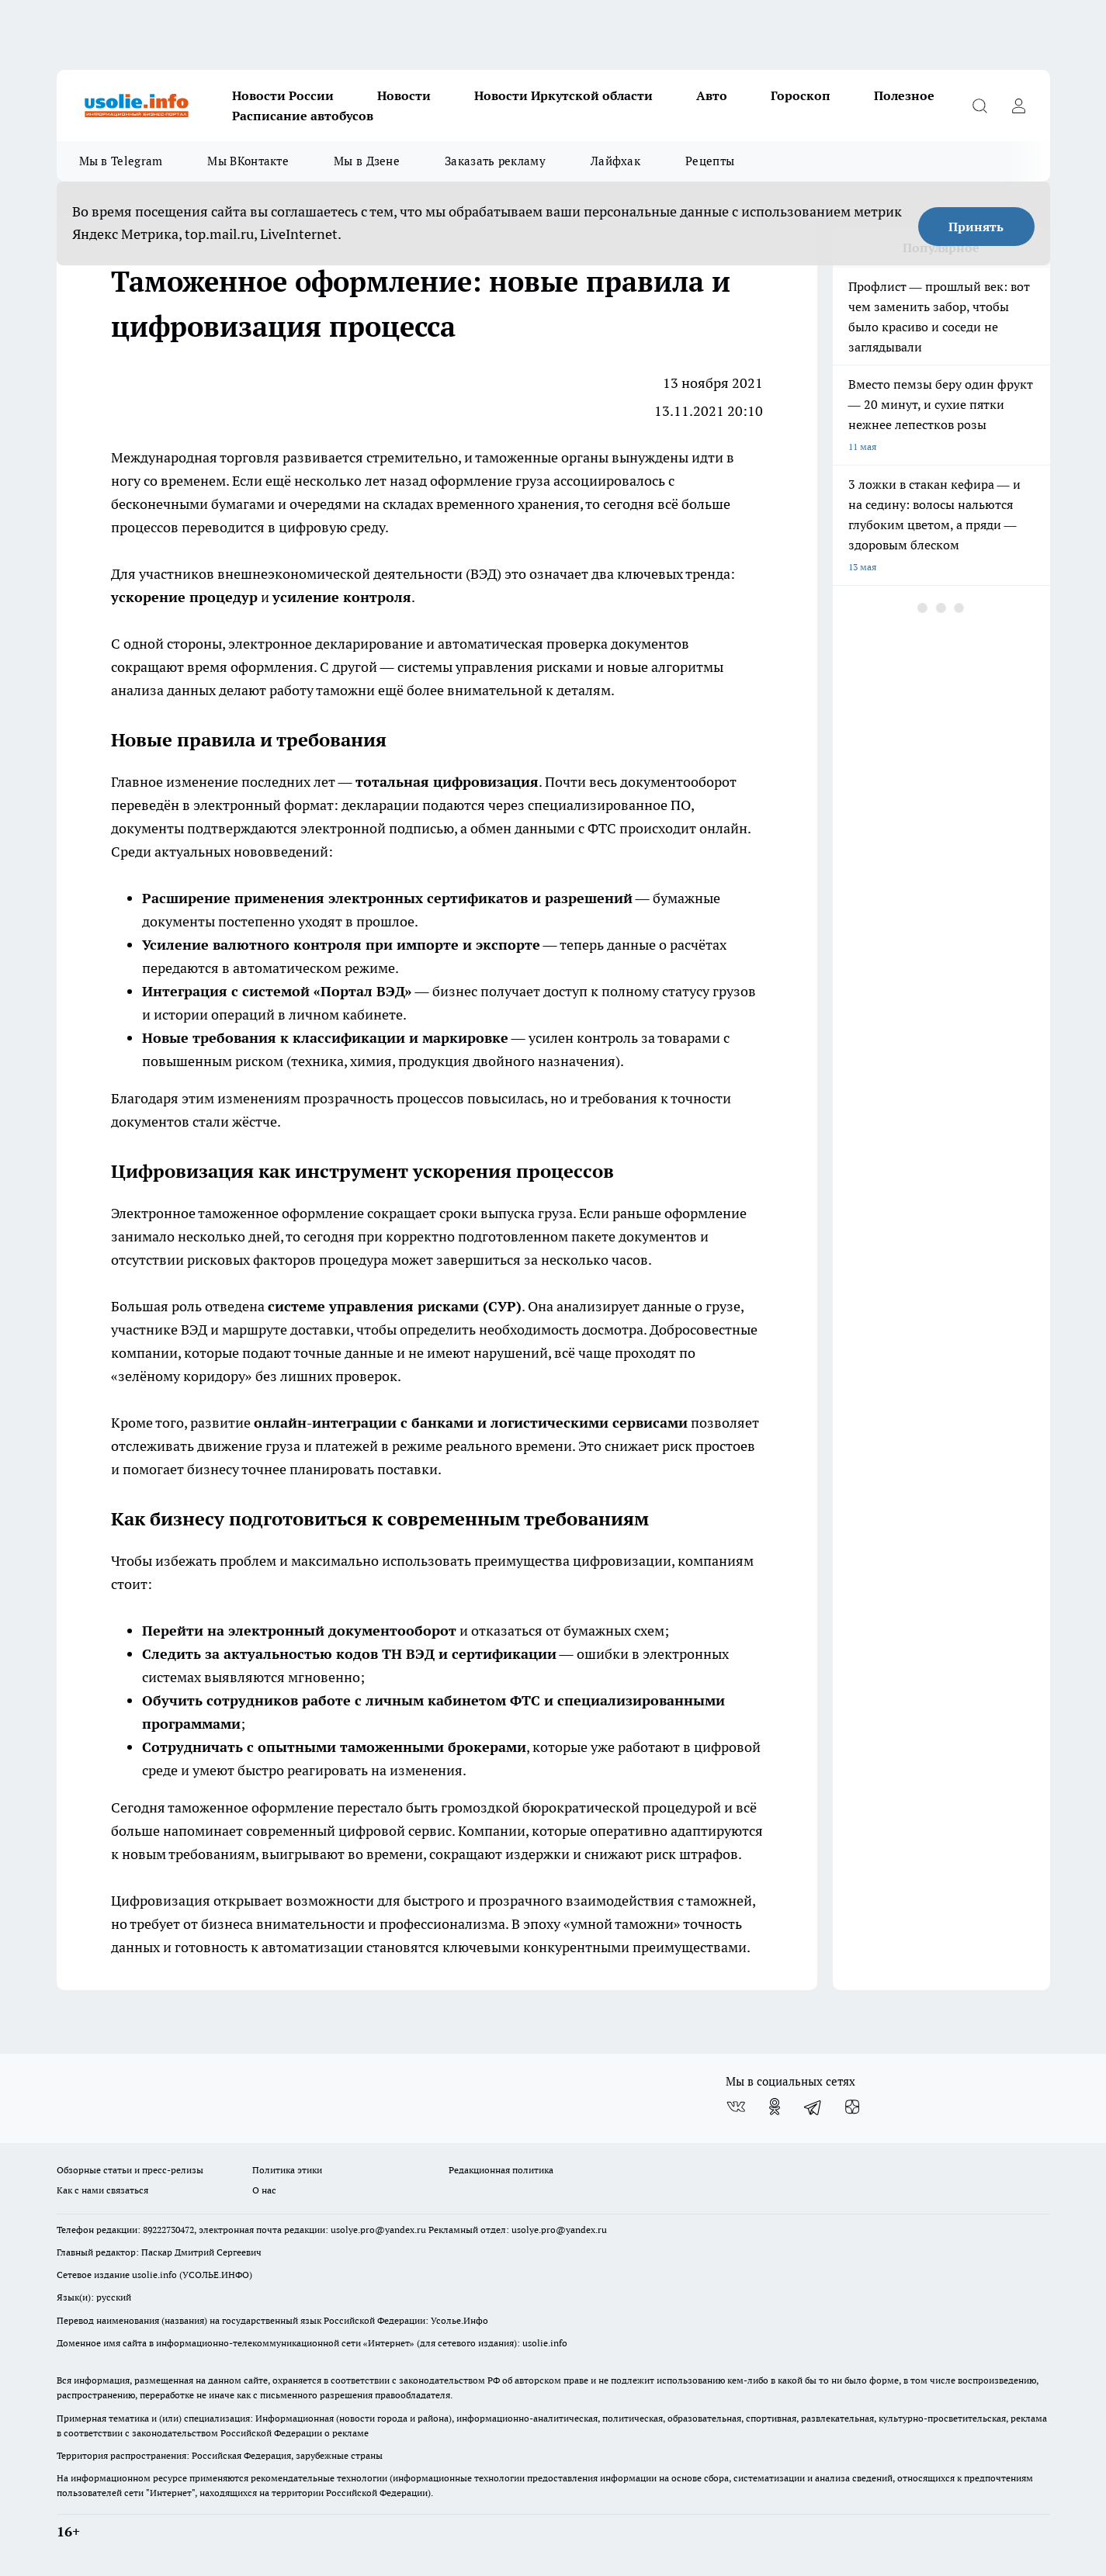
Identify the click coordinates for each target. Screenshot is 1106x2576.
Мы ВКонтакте (248, 161)
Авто (711, 95)
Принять (976, 226)
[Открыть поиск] (980, 105)
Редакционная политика (501, 2170)
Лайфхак (615, 161)
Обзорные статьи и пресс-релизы (130, 2170)
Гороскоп (800, 95)
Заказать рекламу (495, 161)
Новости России (283, 95)
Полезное (904, 95)
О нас (264, 2190)
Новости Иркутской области (563, 95)
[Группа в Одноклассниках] (774, 2106)
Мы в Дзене (367, 161)
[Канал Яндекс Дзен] (852, 2106)
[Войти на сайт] (1019, 105)
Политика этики (287, 2170)
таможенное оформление (281, 1213)
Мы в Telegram (121, 161)
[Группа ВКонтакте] (735, 2106)
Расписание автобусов (302, 115)
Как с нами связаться (102, 2190)
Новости (404, 95)
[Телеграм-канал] (813, 2106)
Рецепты (709, 161)
